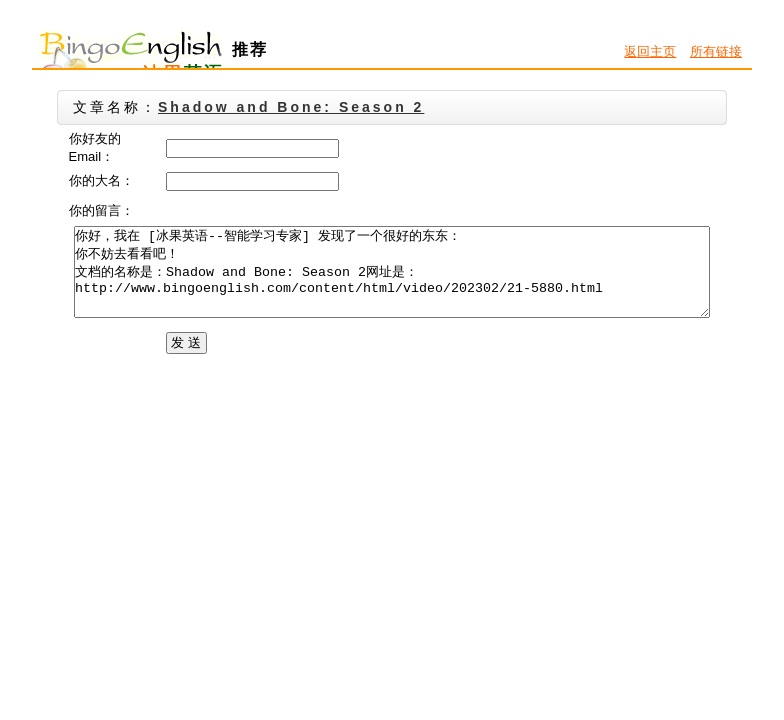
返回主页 (650, 51)
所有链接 (716, 51)
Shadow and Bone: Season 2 (291, 107)
